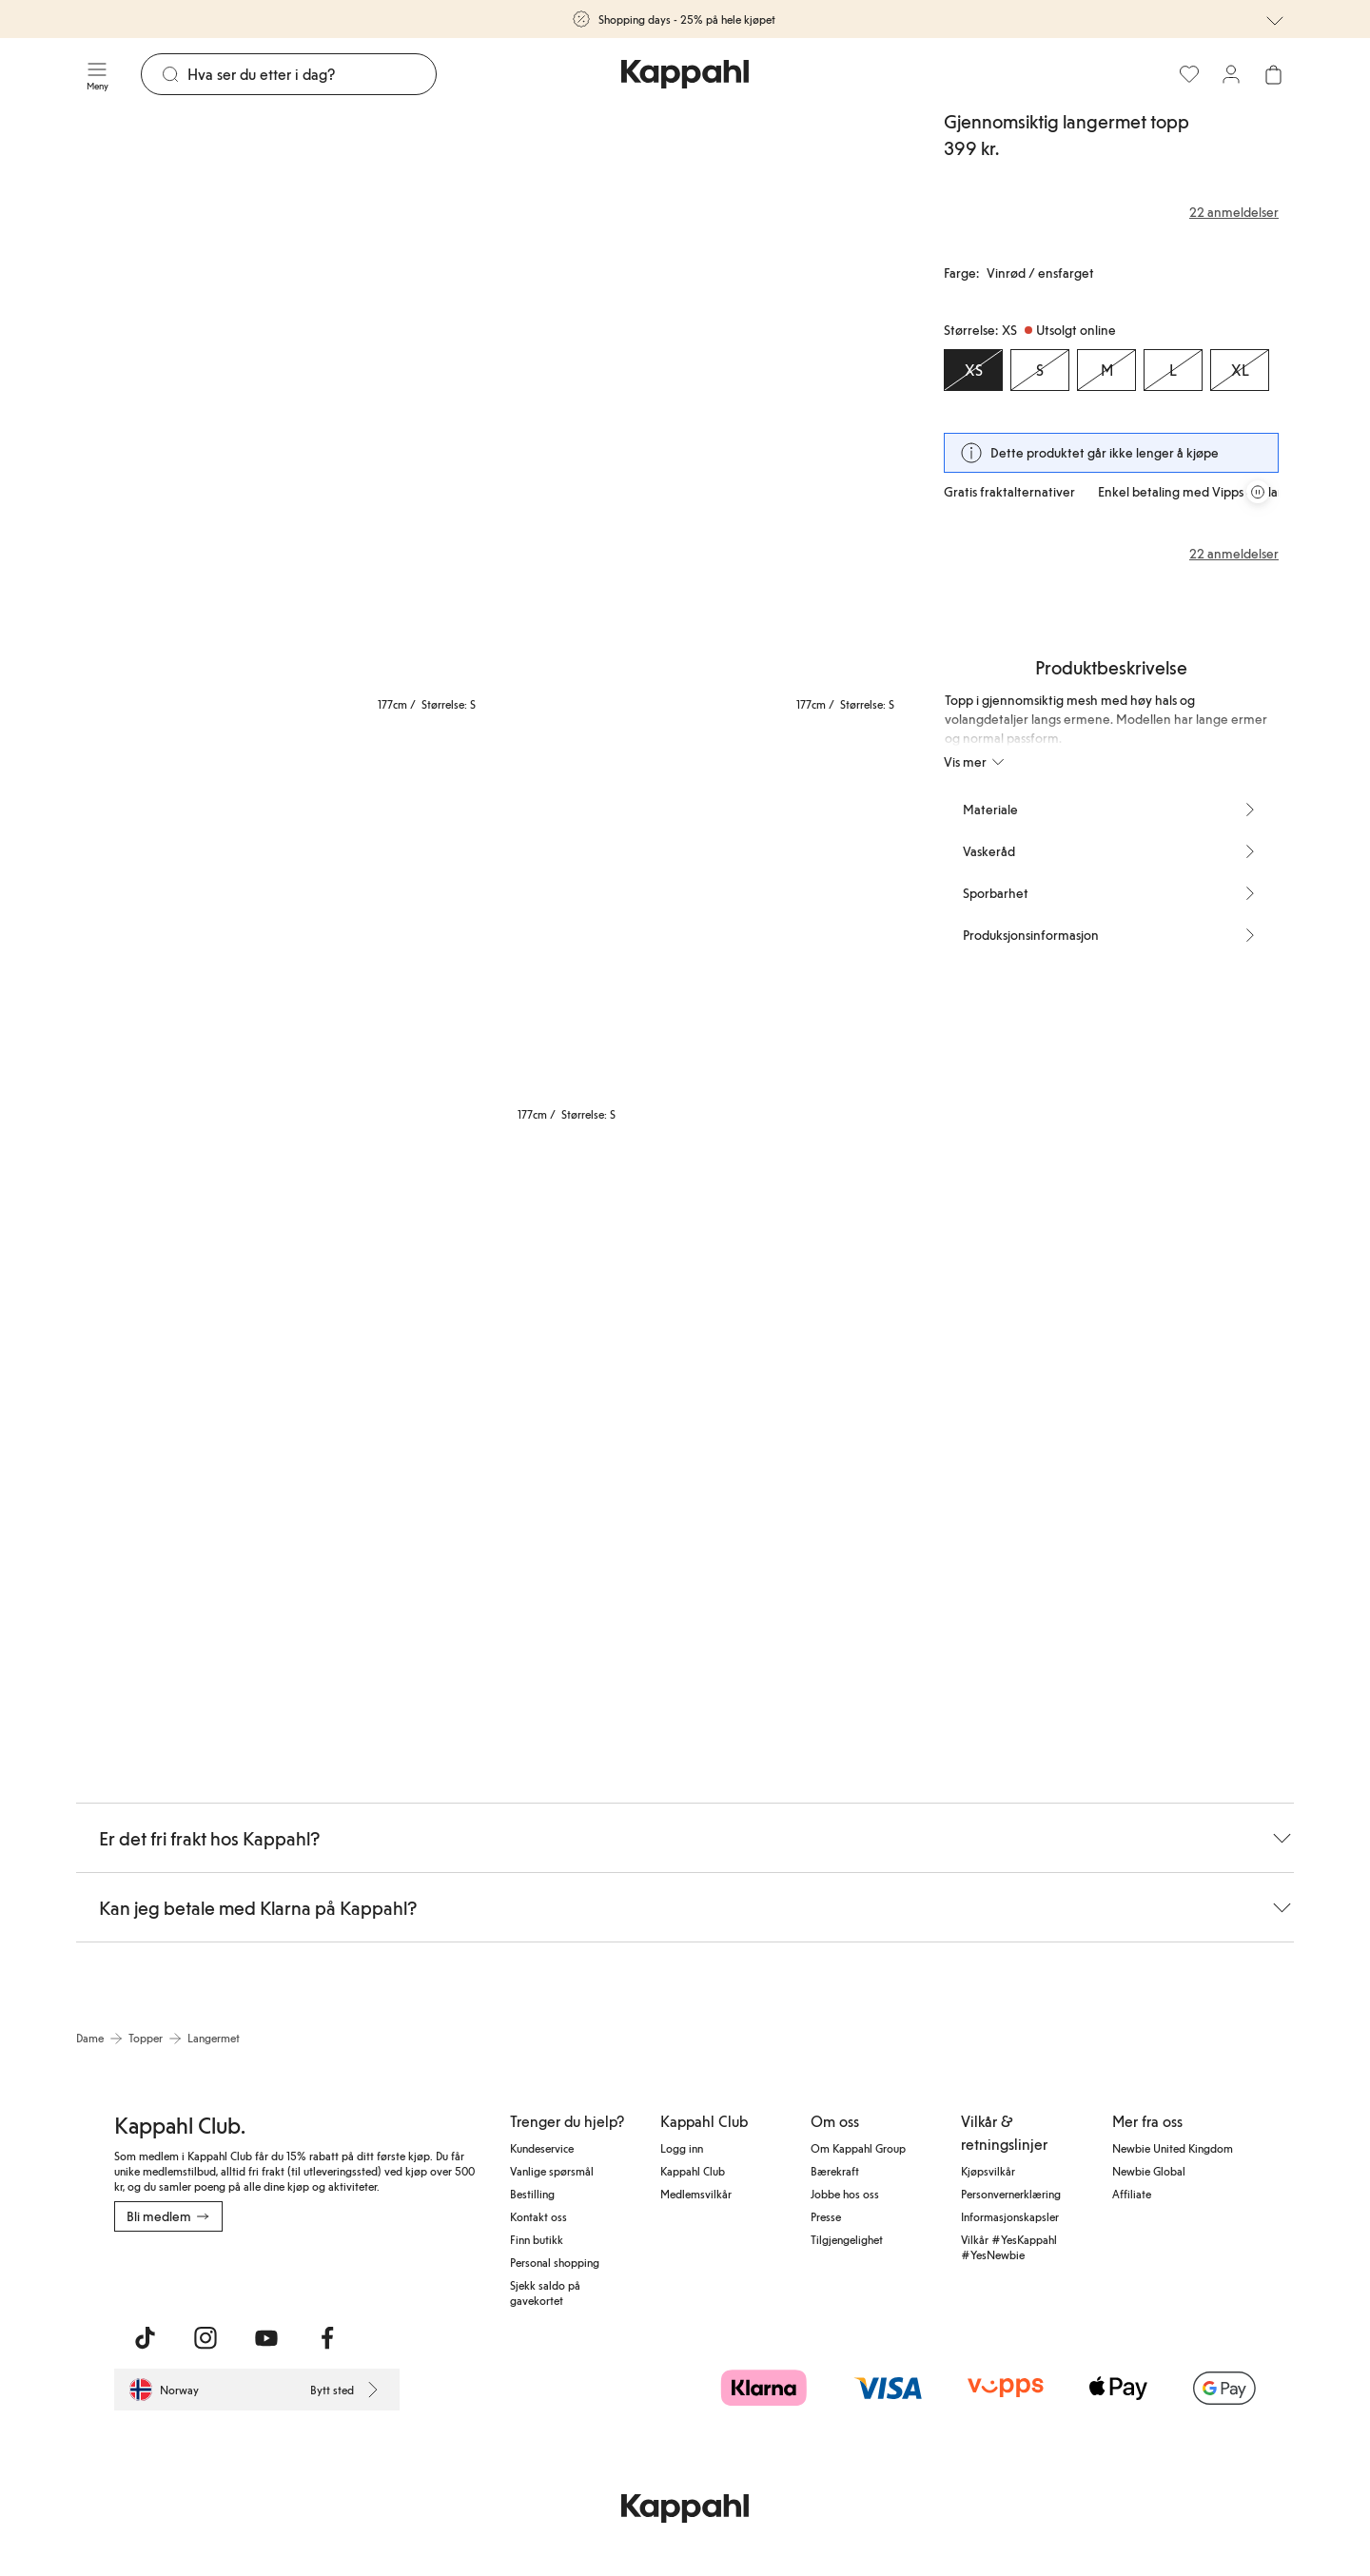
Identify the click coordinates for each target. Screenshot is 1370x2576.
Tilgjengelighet (847, 2239)
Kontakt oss (538, 2216)
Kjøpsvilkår (988, 2170)
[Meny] (97, 74)
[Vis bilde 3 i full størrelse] (211, 928)
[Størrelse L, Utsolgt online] (1173, 370)
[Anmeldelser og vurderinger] (1111, 212)
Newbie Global (1148, 2170)
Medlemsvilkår (696, 2193)
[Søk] (311, 74)
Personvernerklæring (1011, 2193)
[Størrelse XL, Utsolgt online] (1239, 370)
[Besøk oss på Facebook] (327, 2338)
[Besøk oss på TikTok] (144, 2338)
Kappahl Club (692, 2170)
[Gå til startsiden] (685, 74)
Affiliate (1131, 2193)
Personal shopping (554, 2262)
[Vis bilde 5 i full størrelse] (770, 928)
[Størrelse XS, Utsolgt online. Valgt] (973, 370)
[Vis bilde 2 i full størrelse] (700, 414)
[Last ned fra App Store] (170, 2273)
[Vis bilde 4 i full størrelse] (490, 928)
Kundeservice (542, 2148)
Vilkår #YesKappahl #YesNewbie (1009, 2247)
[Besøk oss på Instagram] (205, 2338)
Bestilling (532, 2193)
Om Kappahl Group (858, 2148)
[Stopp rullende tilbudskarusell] (1257, 491)
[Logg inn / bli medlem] (1231, 74)
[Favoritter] (1189, 74)
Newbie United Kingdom (1172, 2148)
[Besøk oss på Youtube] (266, 2338)
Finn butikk (536, 2239)
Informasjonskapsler (1010, 2216)
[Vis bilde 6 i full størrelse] (281, 1442)
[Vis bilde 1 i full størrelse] (281, 414)
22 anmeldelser (1234, 553)
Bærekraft (835, 2170)
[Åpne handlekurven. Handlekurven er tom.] (1273, 74)
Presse (826, 2216)
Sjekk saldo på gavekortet (545, 2292)
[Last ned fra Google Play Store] (297, 2273)
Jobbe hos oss (845, 2193)
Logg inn (681, 2148)
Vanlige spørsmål (552, 2170)
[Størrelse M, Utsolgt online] (1106, 370)
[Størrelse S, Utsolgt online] (1039, 370)
